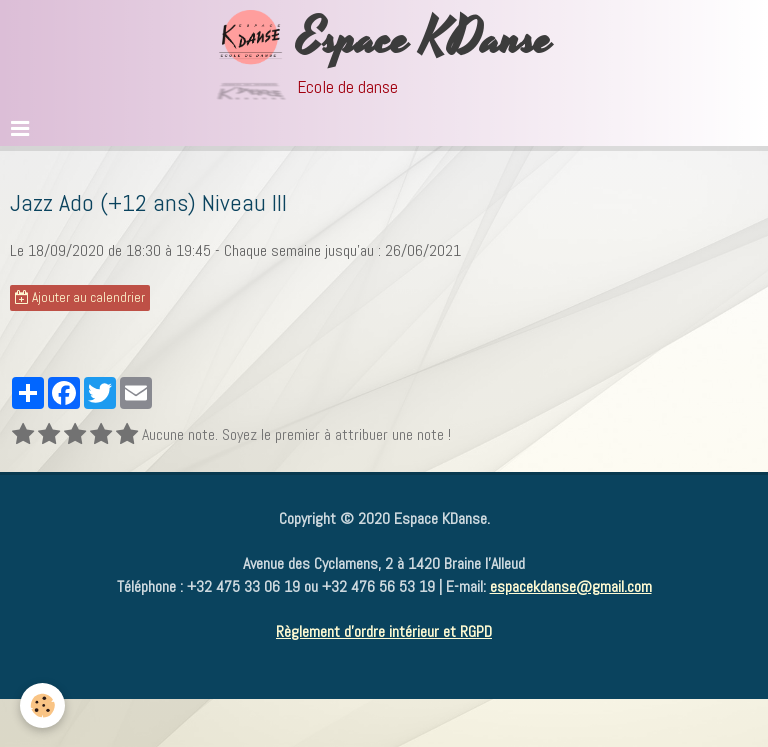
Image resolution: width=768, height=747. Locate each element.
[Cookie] (42, 705)
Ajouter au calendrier (80, 297)
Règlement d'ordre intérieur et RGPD (384, 631)
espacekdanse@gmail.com (571, 586)
